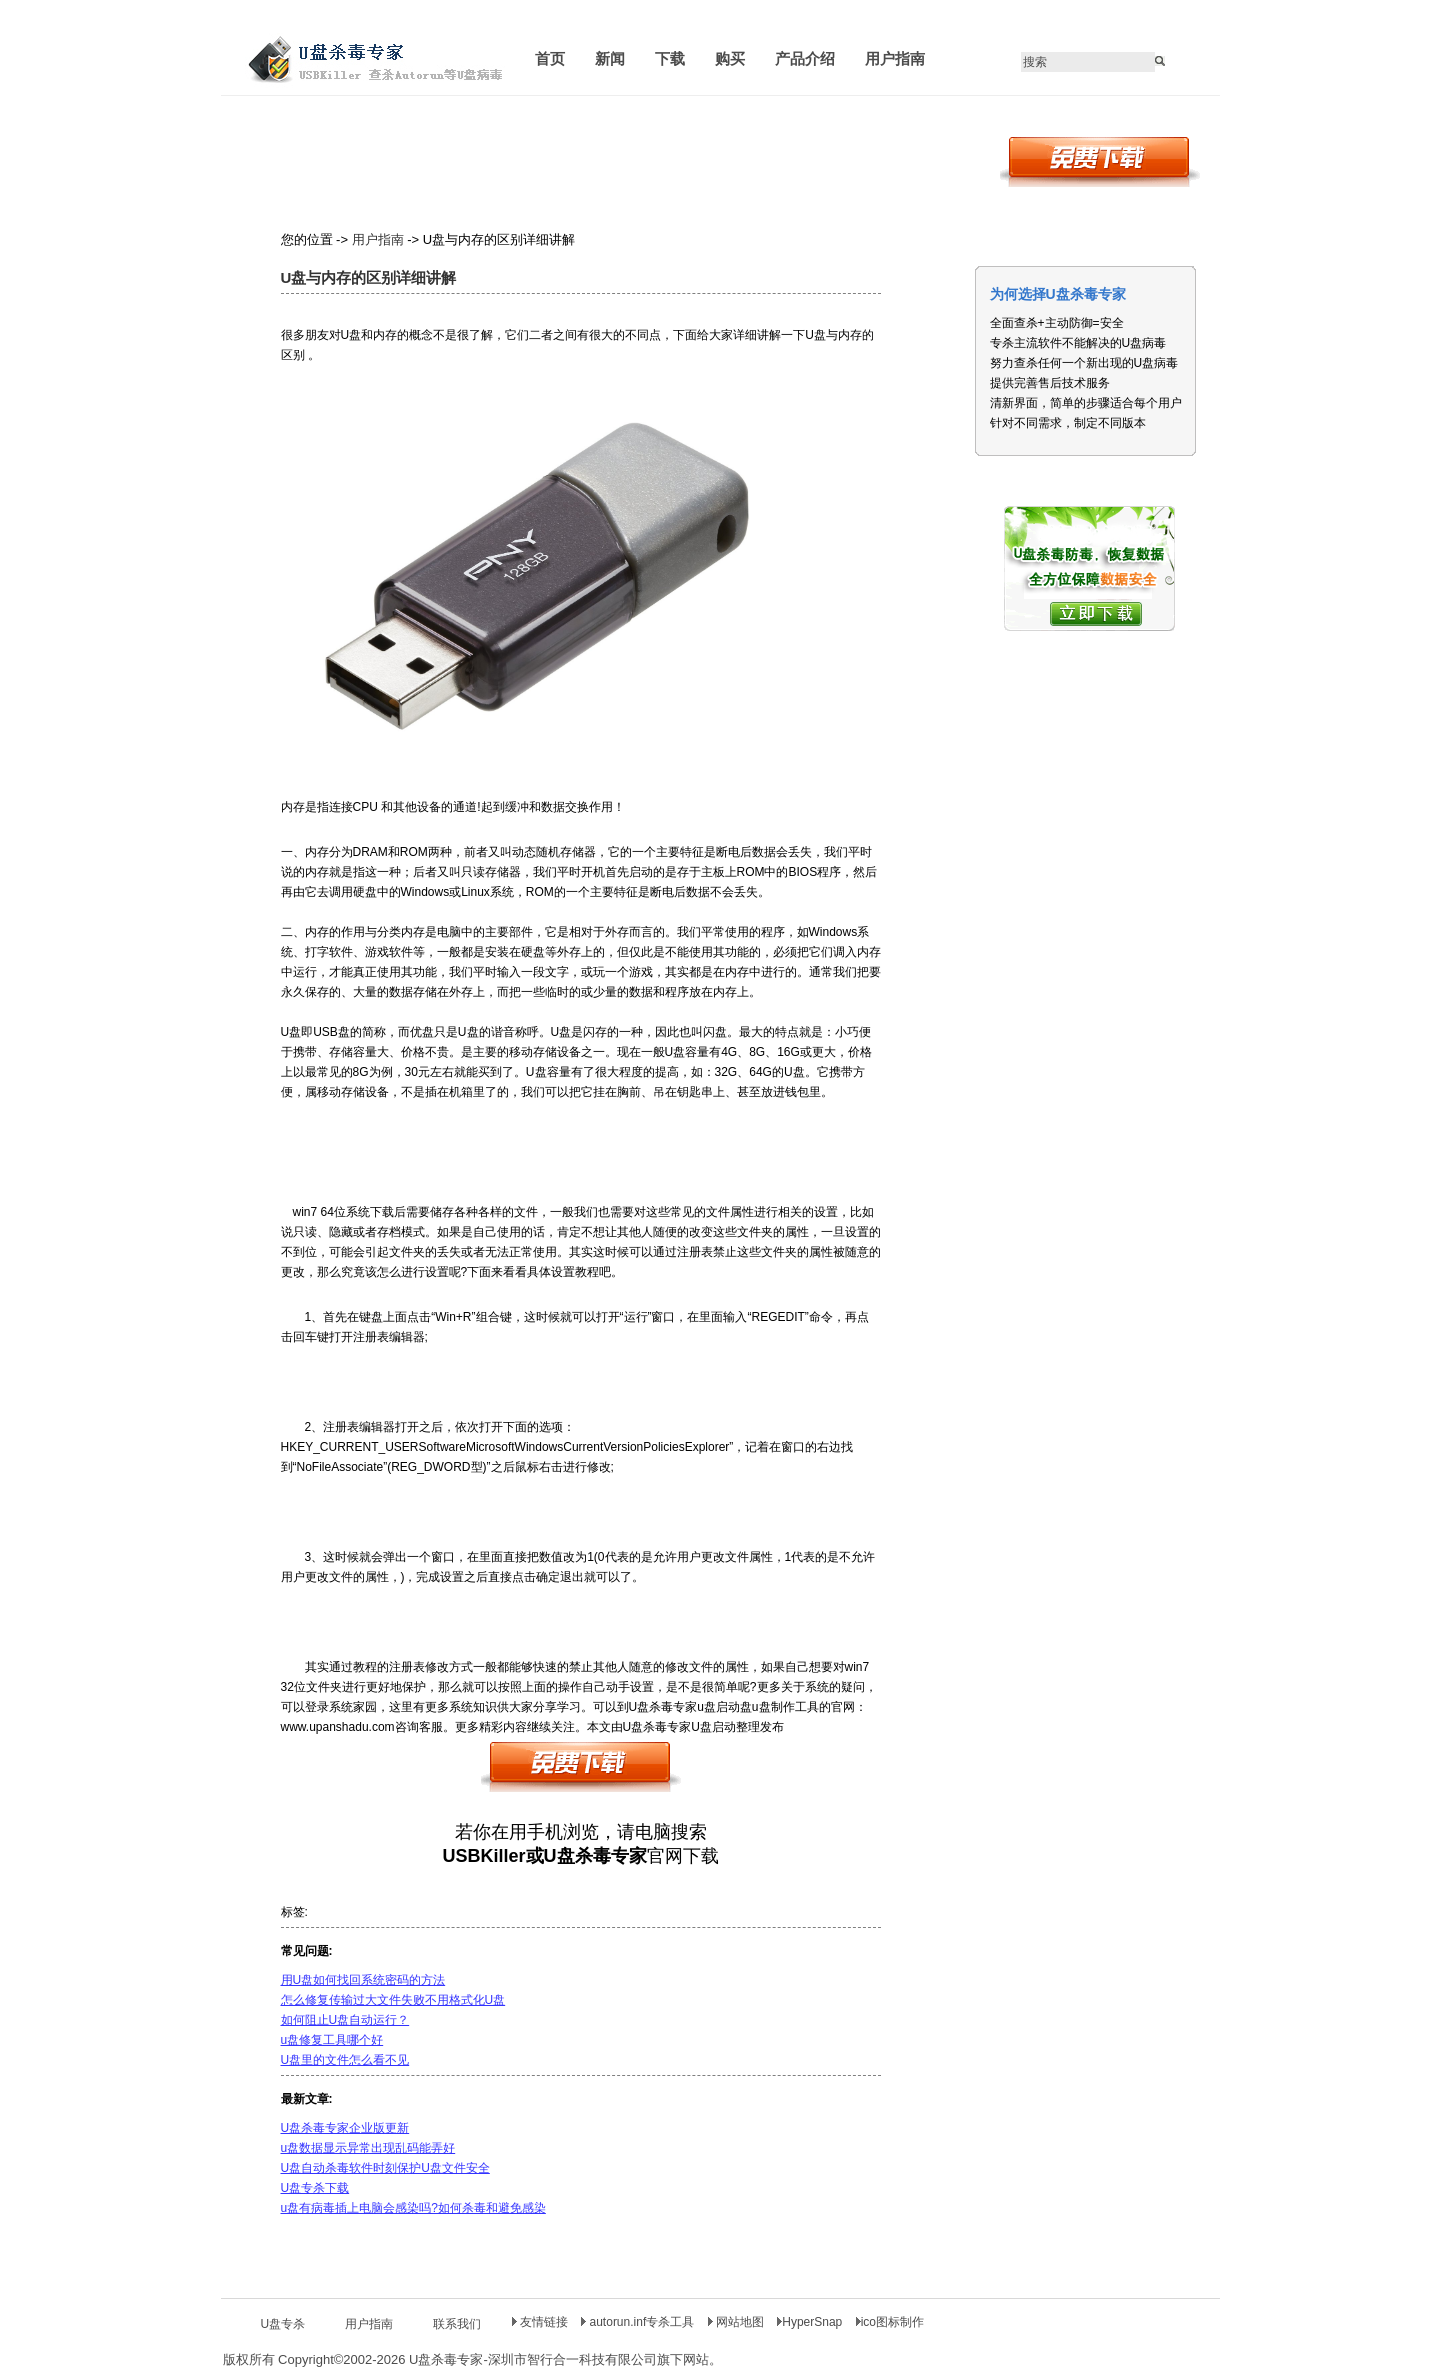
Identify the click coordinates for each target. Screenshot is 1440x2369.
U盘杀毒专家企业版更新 (345, 2128)
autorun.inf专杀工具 (639, 2322)
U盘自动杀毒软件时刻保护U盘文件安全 (385, 2168)
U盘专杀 (283, 2324)
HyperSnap (809, 2322)
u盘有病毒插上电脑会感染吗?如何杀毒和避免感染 (413, 2208)
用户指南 (378, 239)
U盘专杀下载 (315, 2188)
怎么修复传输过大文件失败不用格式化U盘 (393, 2000)
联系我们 (457, 2324)
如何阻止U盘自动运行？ (345, 2020)
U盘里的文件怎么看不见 (345, 2060)
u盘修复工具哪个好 (332, 2040)
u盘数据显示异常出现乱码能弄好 (368, 2148)
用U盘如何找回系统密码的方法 (363, 1980)
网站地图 (738, 2322)
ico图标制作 (890, 2322)
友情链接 (540, 2322)
